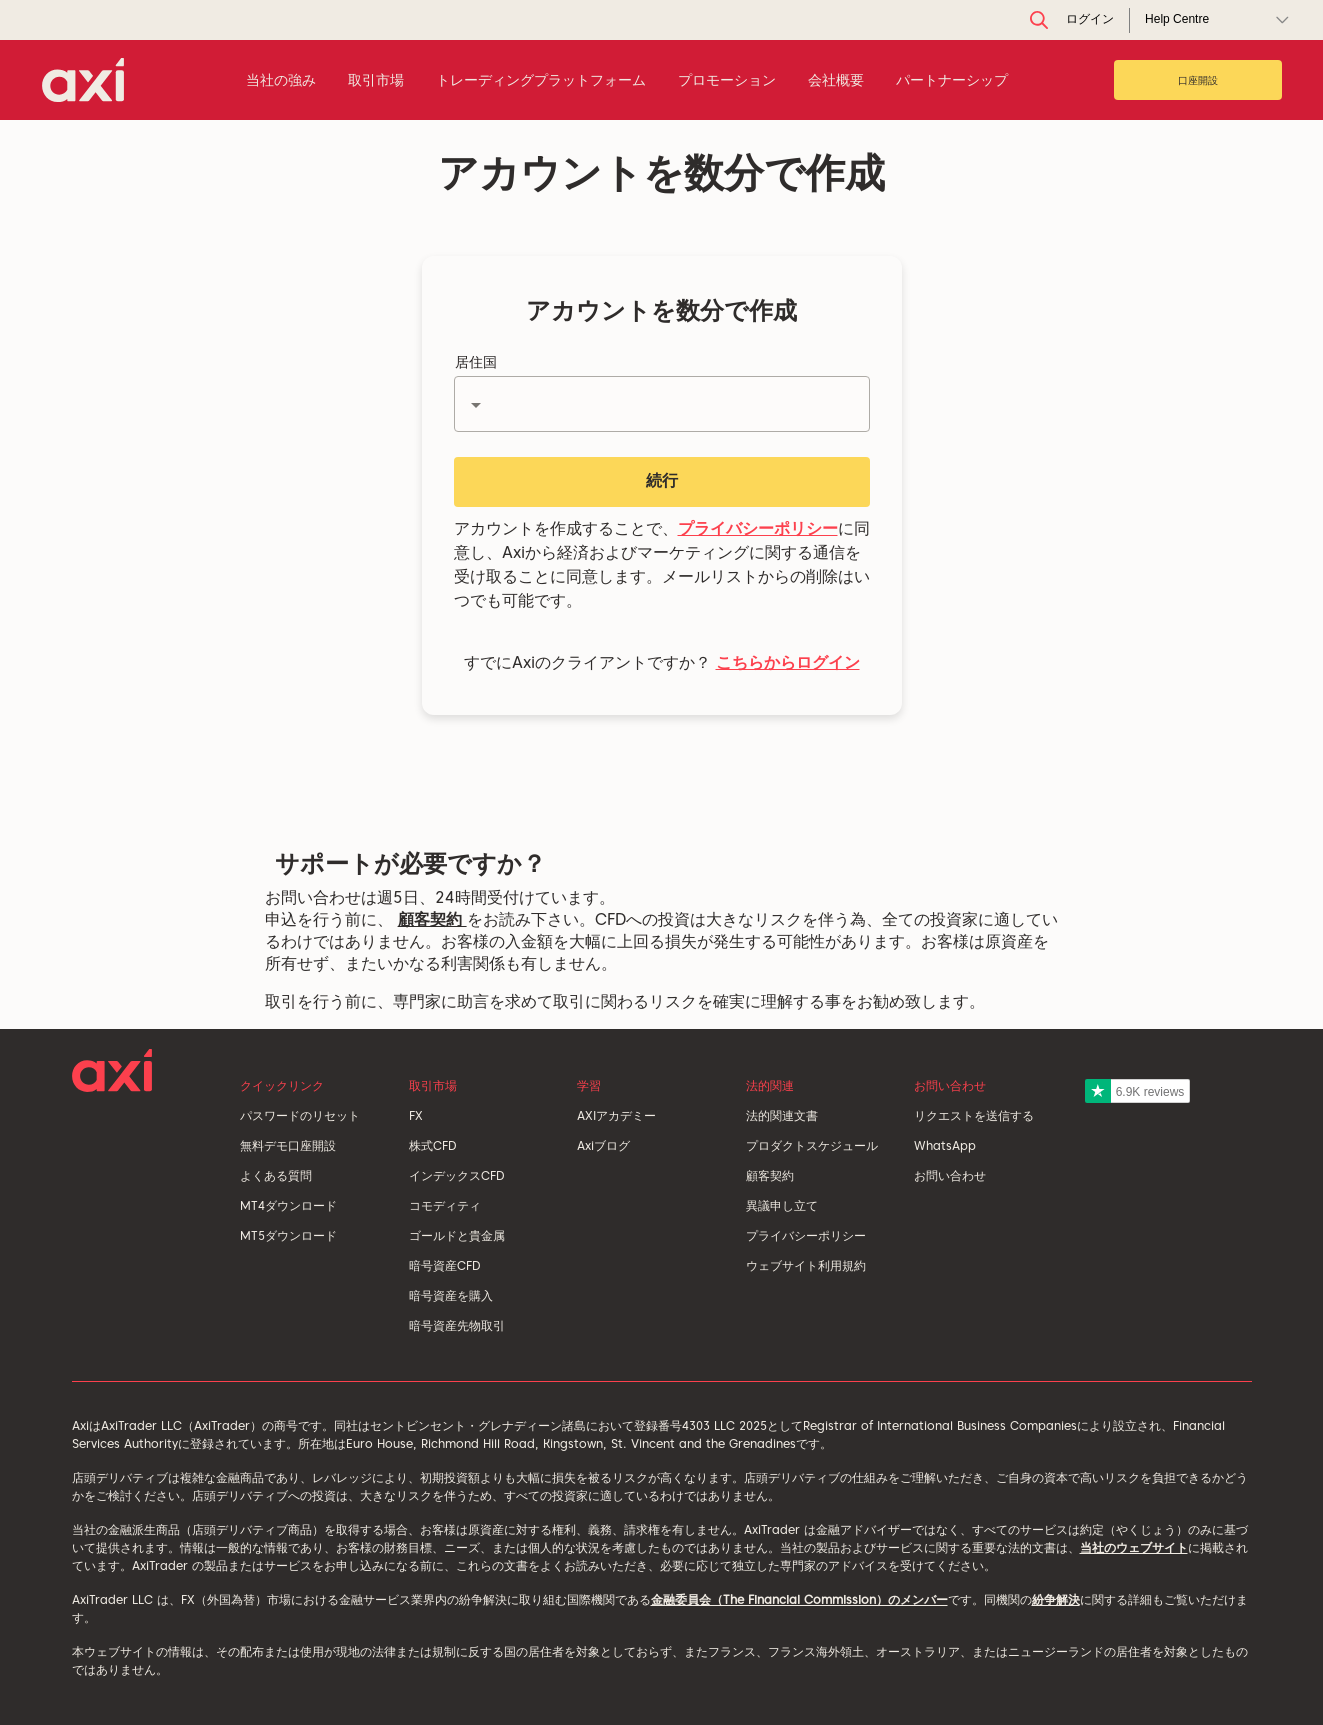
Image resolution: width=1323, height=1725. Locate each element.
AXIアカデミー (616, 1115)
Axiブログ (603, 1145)
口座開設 (1198, 80)
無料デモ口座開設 (288, 1145)
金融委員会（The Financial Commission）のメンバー (799, 1599)
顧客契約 (432, 919)
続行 (662, 480)
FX (416, 1115)
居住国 (476, 362)
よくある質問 (276, 1175)
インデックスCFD (456, 1175)
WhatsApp (945, 1145)
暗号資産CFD (444, 1265)
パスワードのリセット (300, 1115)
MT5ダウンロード (288, 1235)
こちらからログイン (788, 662)
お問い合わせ (950, 1175)
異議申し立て (782, 1205)
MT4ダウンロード (288, 1205)
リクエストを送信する (974, 1115)
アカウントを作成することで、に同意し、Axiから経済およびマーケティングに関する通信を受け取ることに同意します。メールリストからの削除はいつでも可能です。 (662, 564)
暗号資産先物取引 (457, 1325)
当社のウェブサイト (1134, 1547)
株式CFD (432, 1145)
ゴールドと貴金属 (457, 1235)
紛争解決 (1056, 1599)
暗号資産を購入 (451, 1295)
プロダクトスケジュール (812, 1145)
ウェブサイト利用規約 (806, 1265)
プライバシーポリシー (758, 528)
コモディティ (445, 1205)
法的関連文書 (782, 1115)
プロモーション (727, 80)
